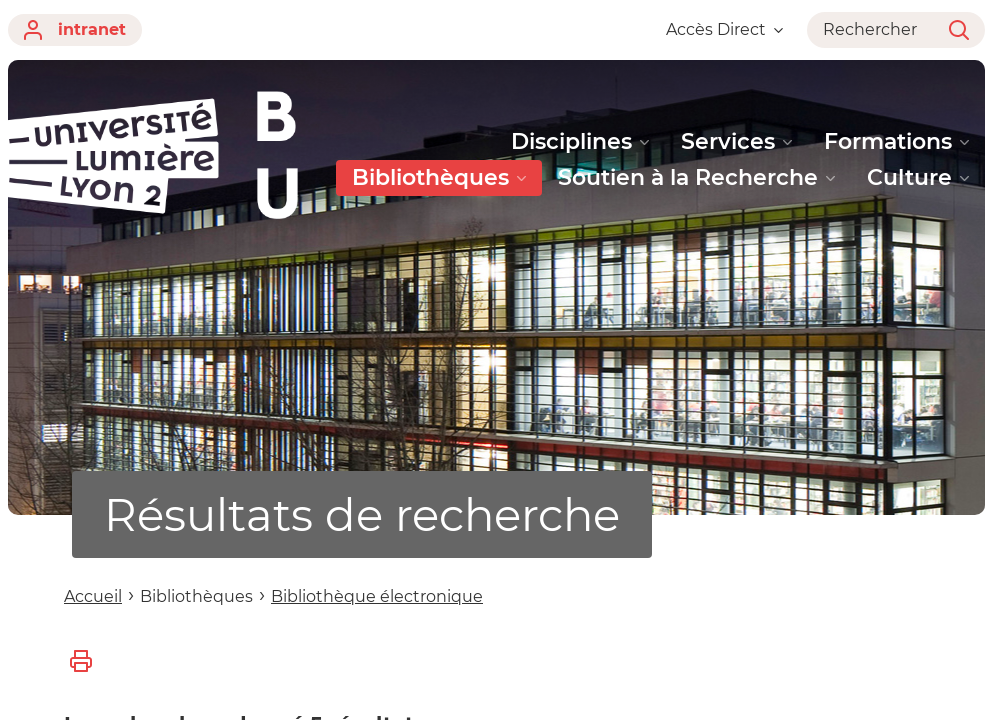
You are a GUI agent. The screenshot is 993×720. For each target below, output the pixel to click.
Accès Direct (724, 29)
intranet (75, 30)
